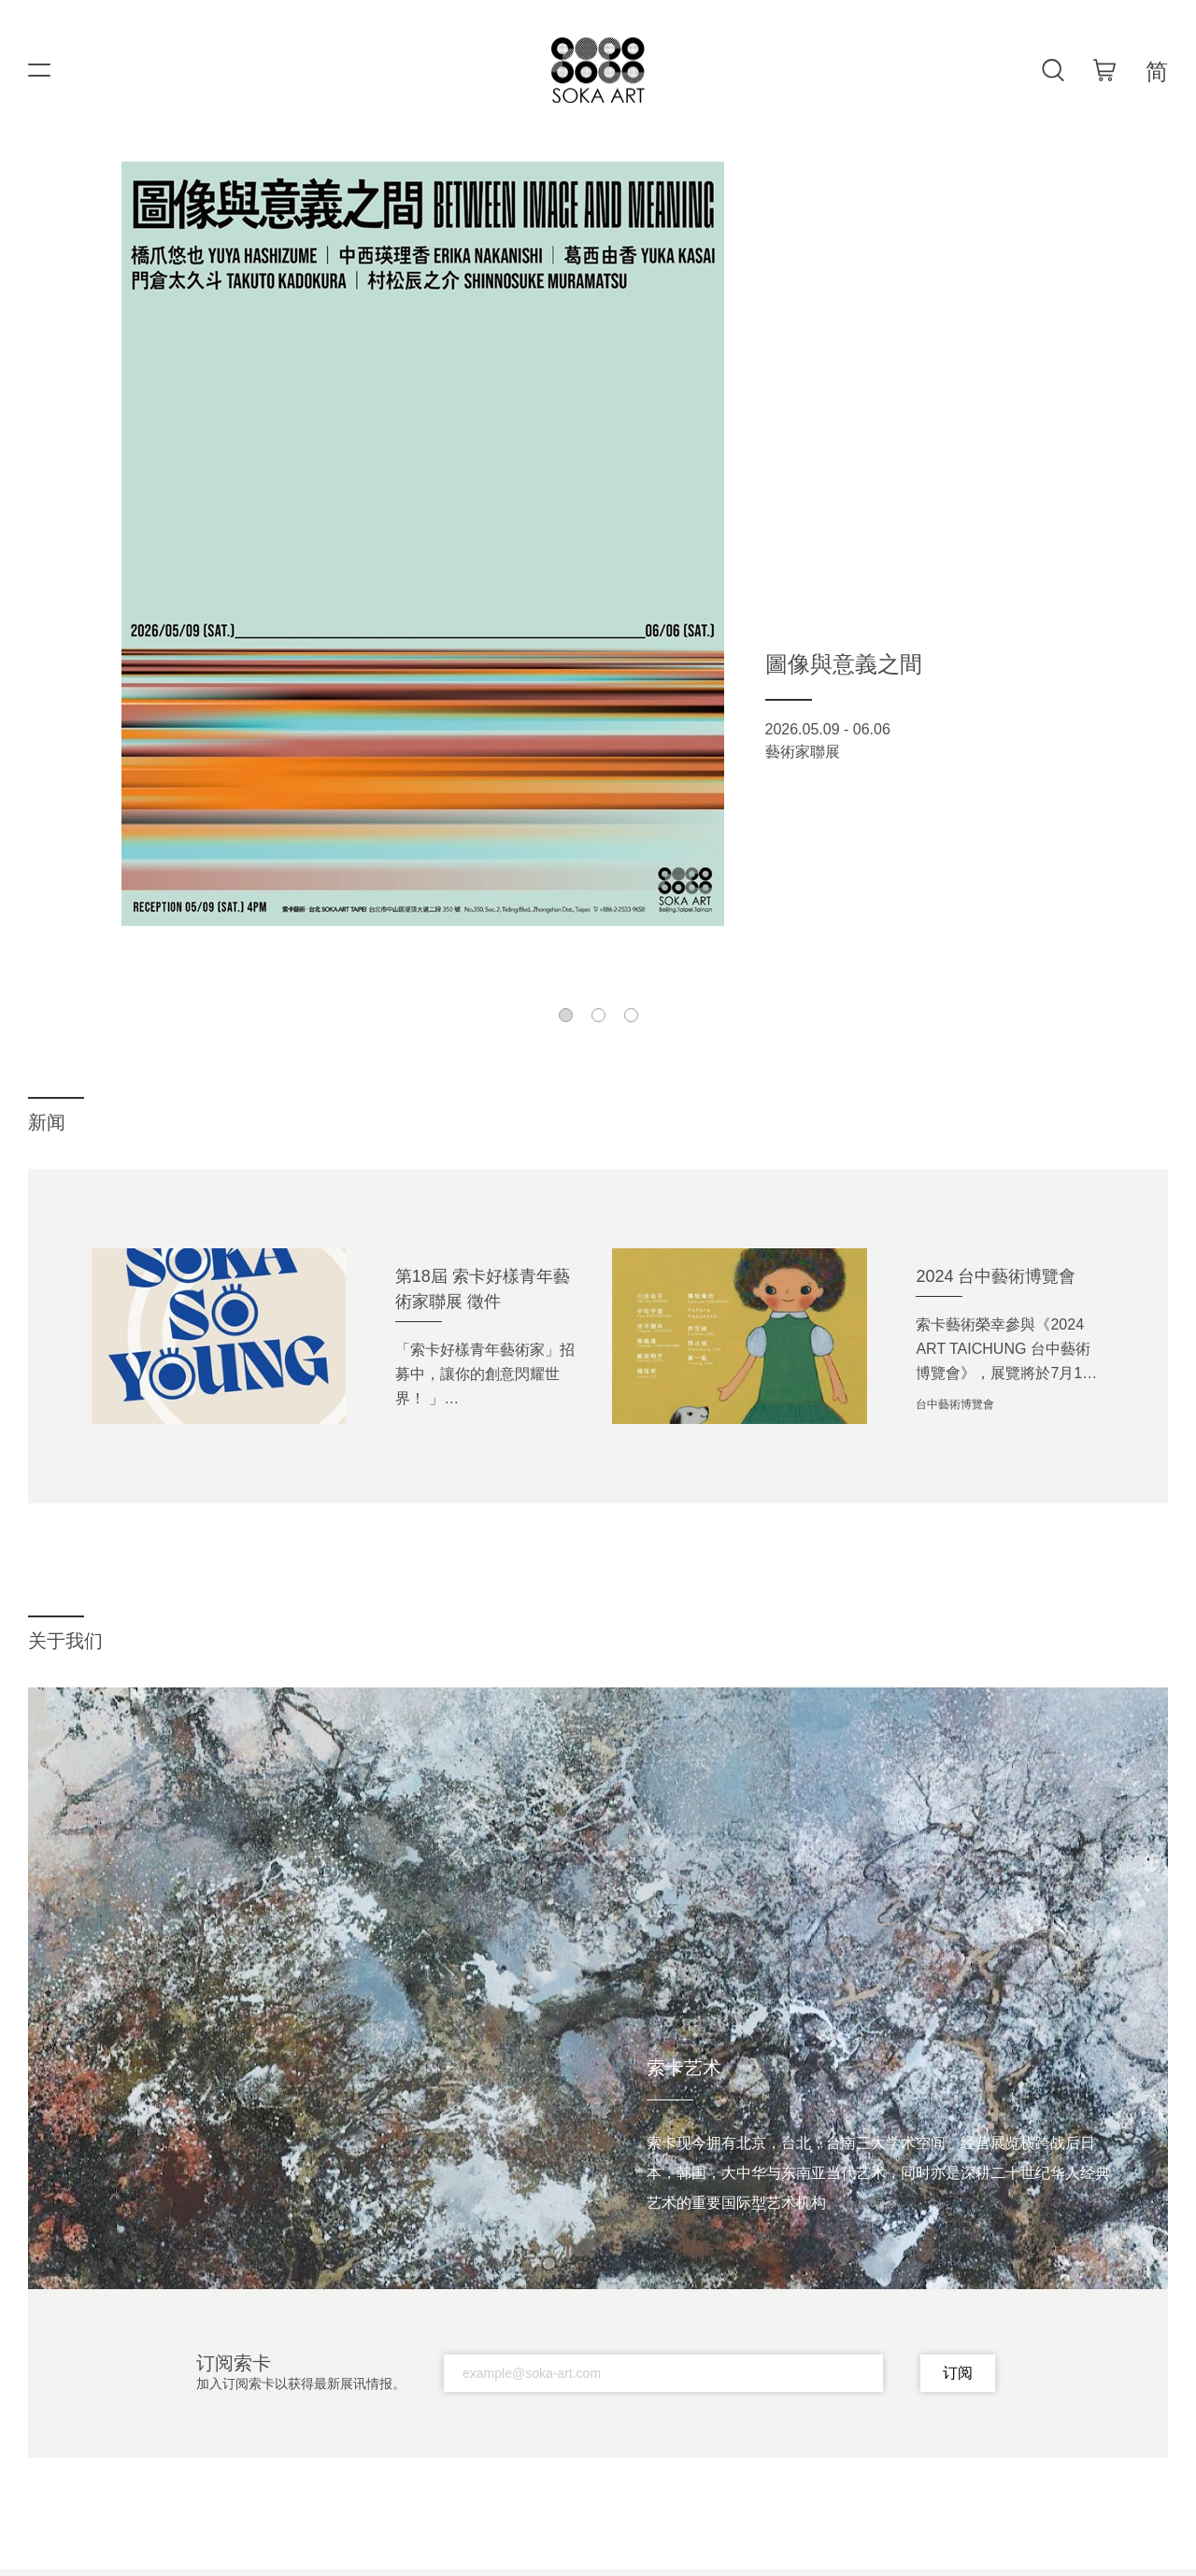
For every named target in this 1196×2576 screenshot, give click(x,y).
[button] (566, 1015)
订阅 (958, 2373)
